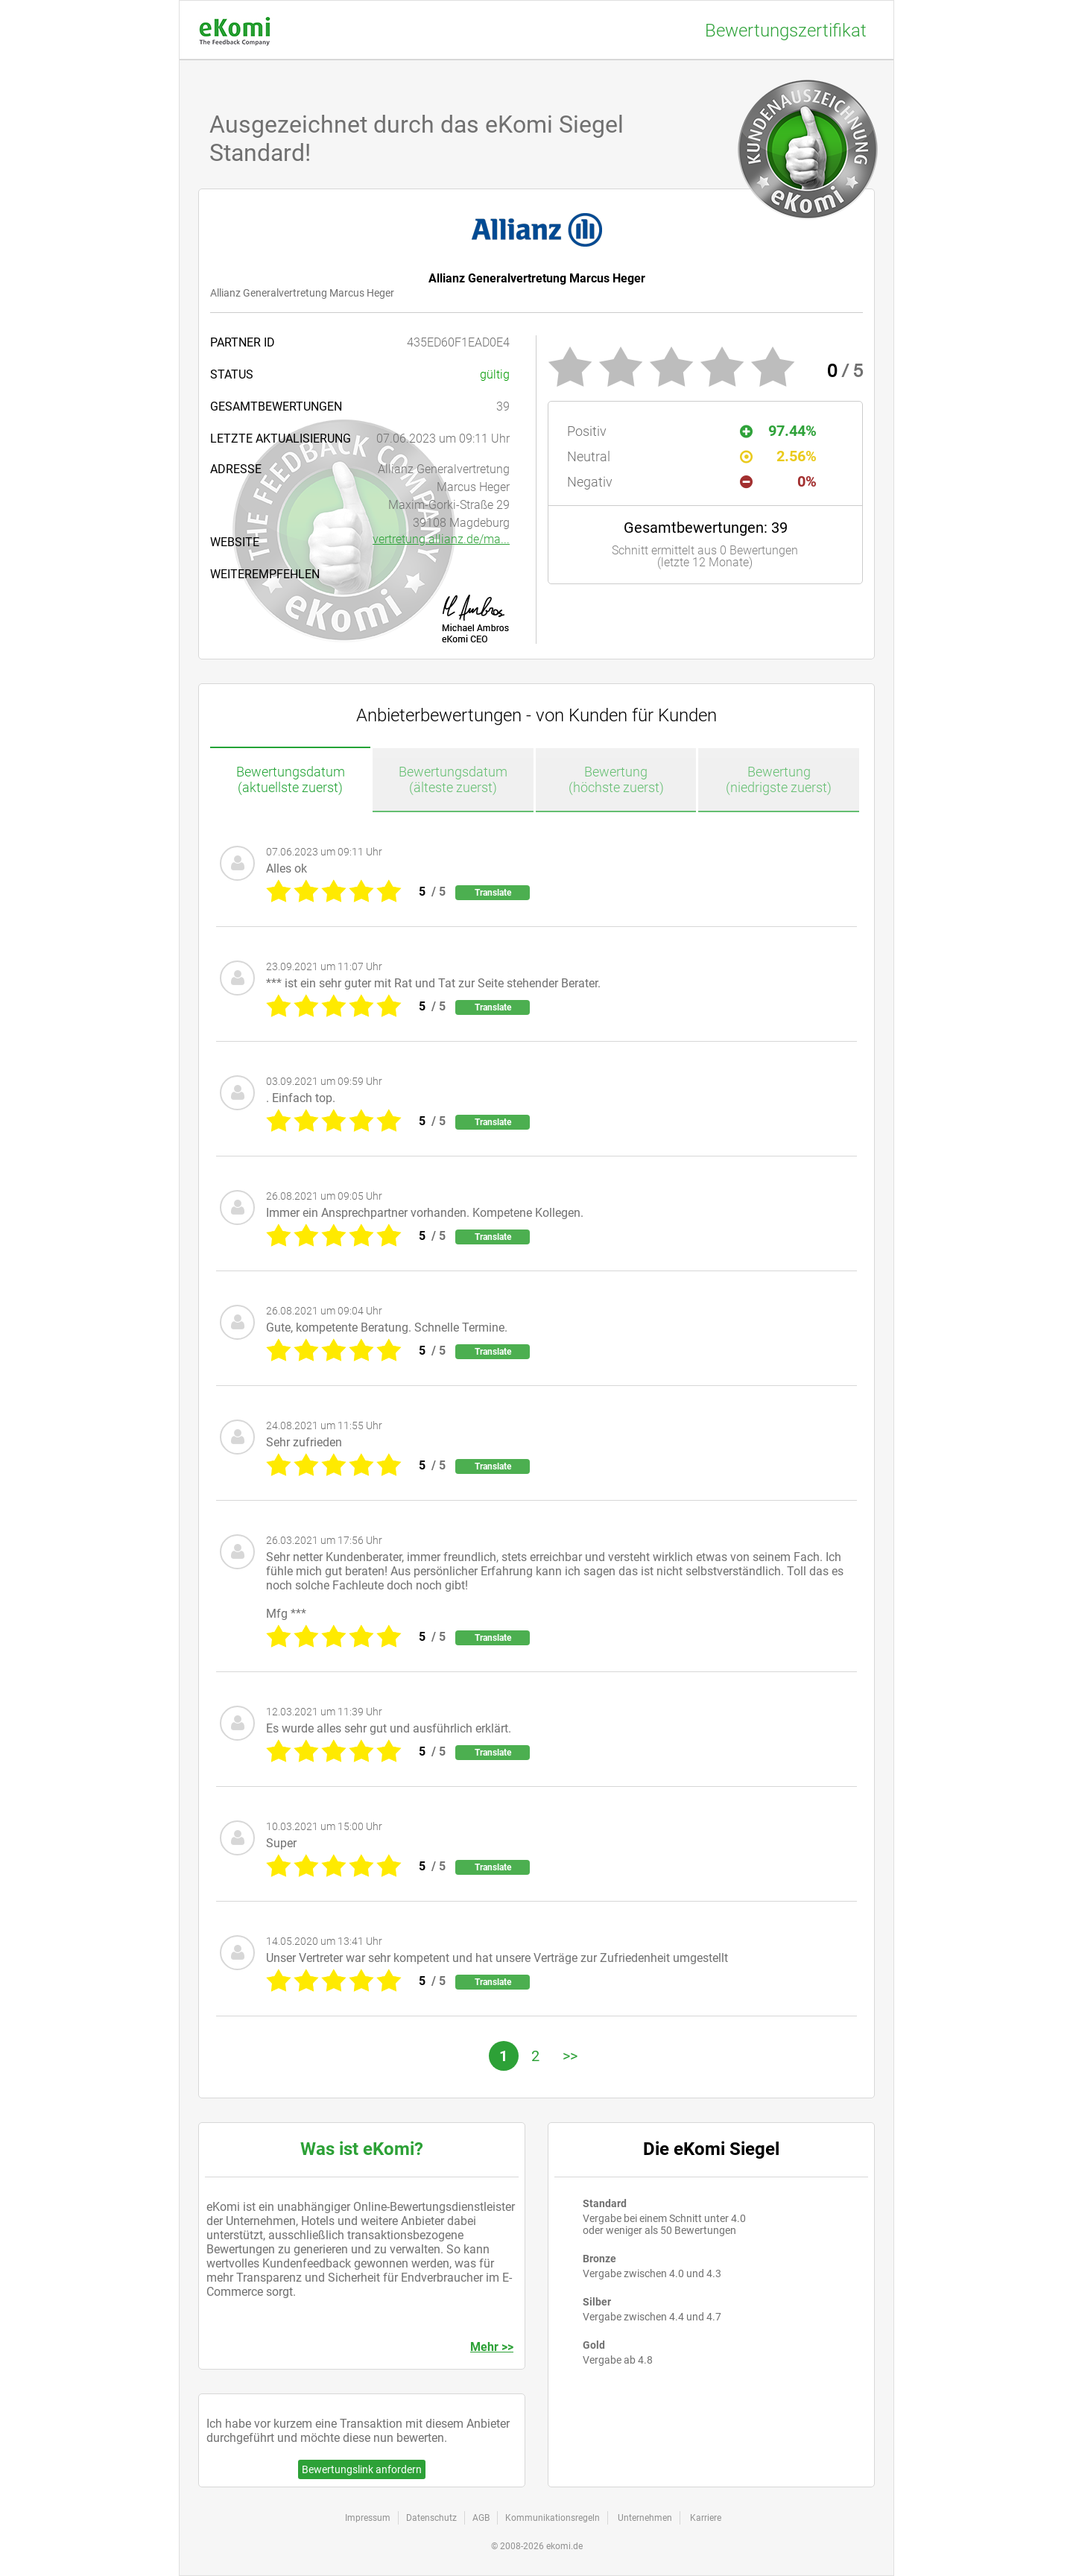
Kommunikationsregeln (552, 2518)
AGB (481, 2518)
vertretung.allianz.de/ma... (441, 539)
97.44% (778, 431)
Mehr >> (491, 2347)
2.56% (778, 456)
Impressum (367, 2518)
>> (570, 2056)
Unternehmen (645, 2518)
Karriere (705, 2518)
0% (778, 481)
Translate (493, 892)
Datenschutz (431, 2518)
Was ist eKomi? (361, 2149)
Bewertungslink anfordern (362, 2469)
